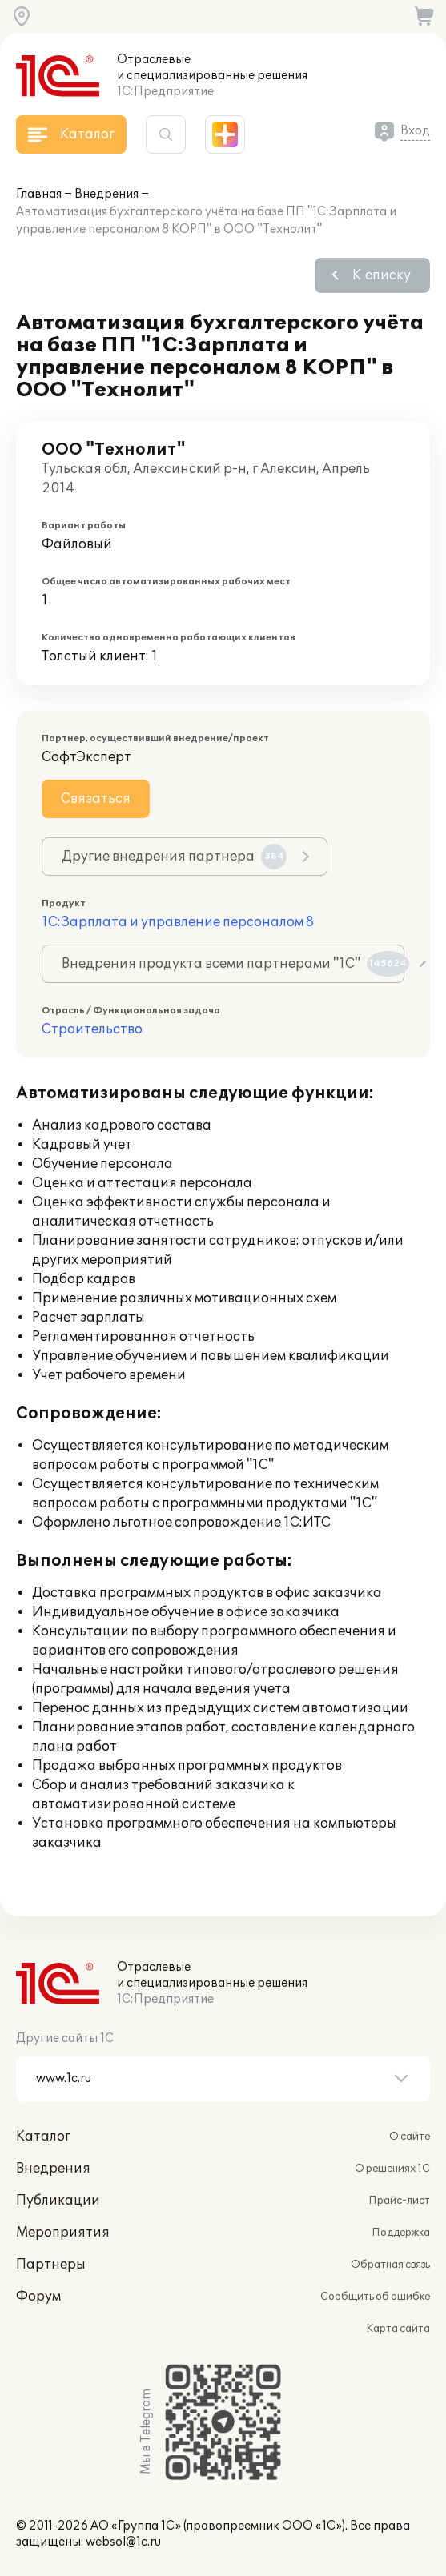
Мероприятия (63, 2233)
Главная (39, 194)
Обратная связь (390, 2264)
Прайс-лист (399, 2200)
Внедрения (106, 194)
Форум (38, 2297)
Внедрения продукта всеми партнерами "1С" (233, 964)
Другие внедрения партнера (174, 856)
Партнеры (51, 2265)
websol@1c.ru (123, 2542)
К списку (381, 275)
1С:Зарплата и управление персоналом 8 (178, 922)
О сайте (409, 2136)
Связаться (96, 799)
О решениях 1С (392, 2168)
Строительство (92, 1029)
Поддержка (401, 2232)
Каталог (43, 2137)
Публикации (58, 2201)
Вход (415, 131)
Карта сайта (398, 2328)
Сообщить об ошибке (375, 2296)
